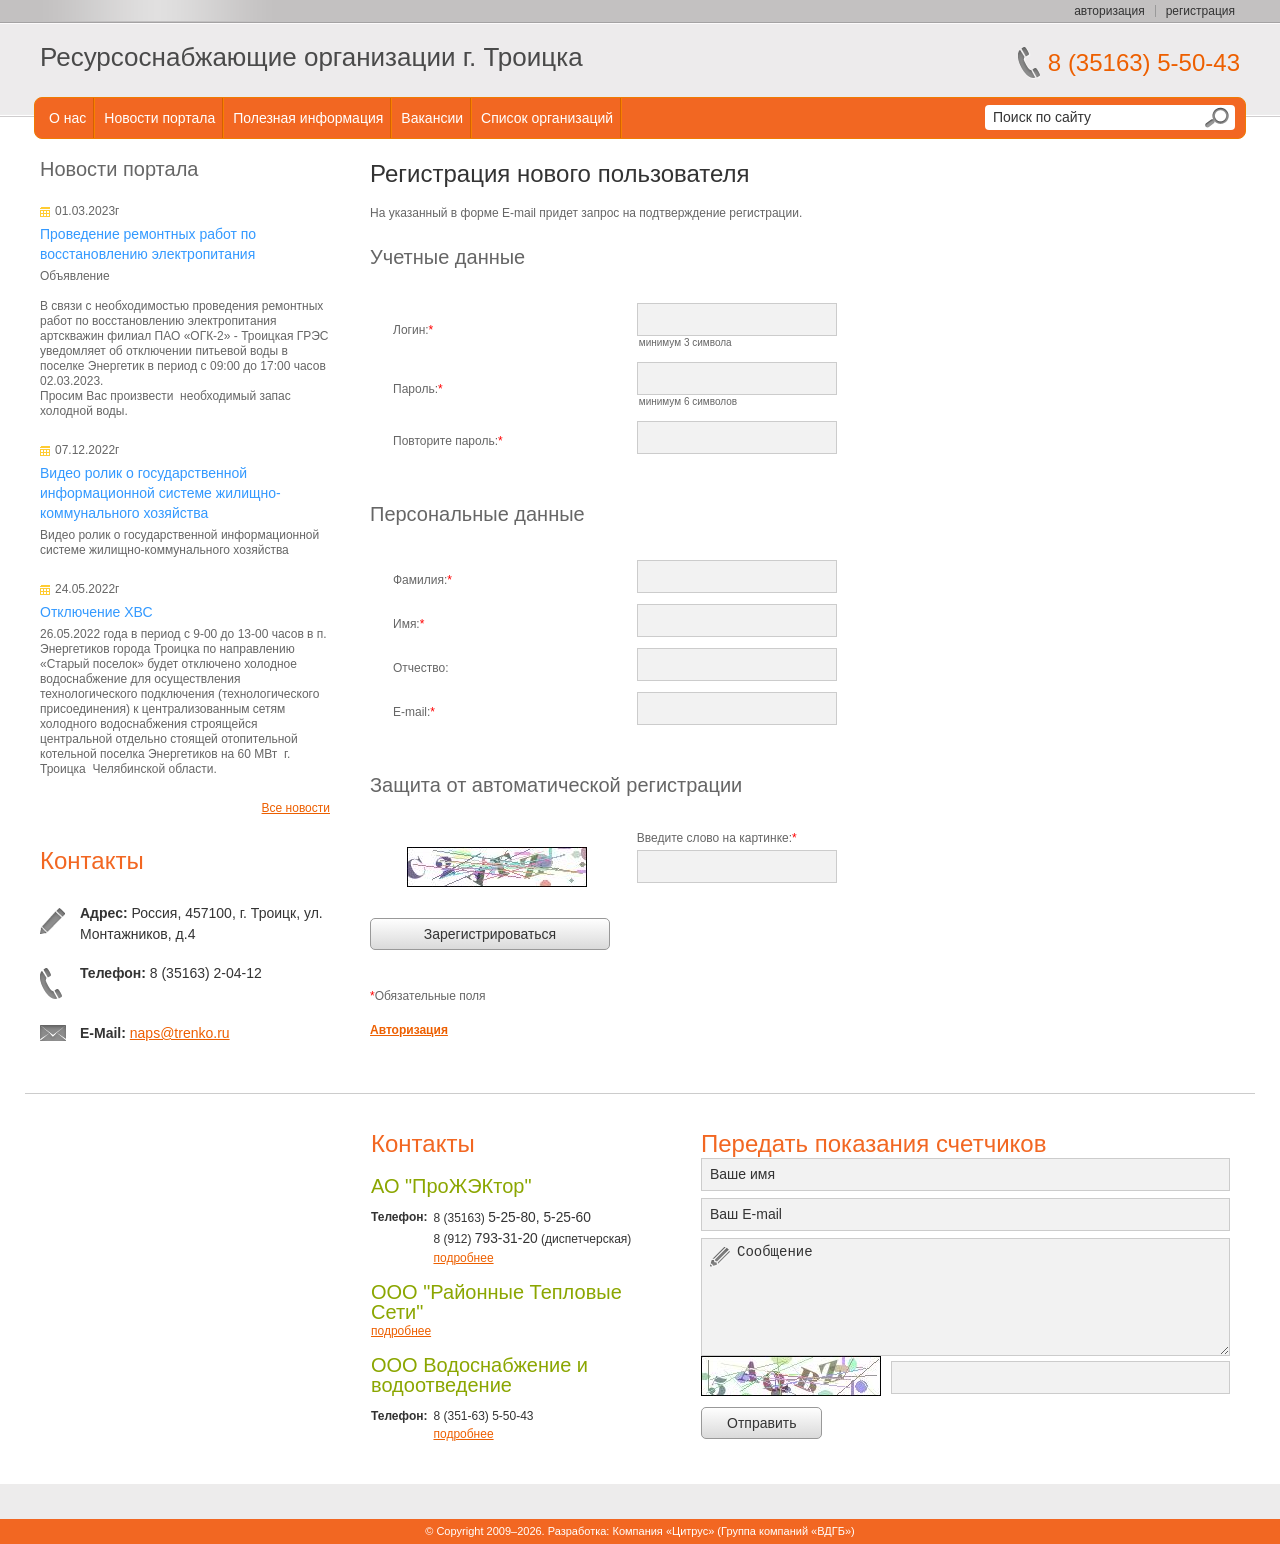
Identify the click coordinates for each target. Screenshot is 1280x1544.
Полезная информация (308, 118)
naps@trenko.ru (180, 1033)
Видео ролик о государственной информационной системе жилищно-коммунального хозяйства (160, 493)
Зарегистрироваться (490, 934)
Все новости (296, 808)
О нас (67, 118)
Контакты (92, 860)
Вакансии (432, 118)
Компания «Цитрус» (663, 1531)
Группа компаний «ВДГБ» (786, 1531)
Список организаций (547, 118)
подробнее (463, 1258)
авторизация (1109, 11)
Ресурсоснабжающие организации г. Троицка (311, 57)
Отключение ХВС (96, 612)
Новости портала (159, 118)
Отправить (761, 1423)
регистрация (1200, 11)
